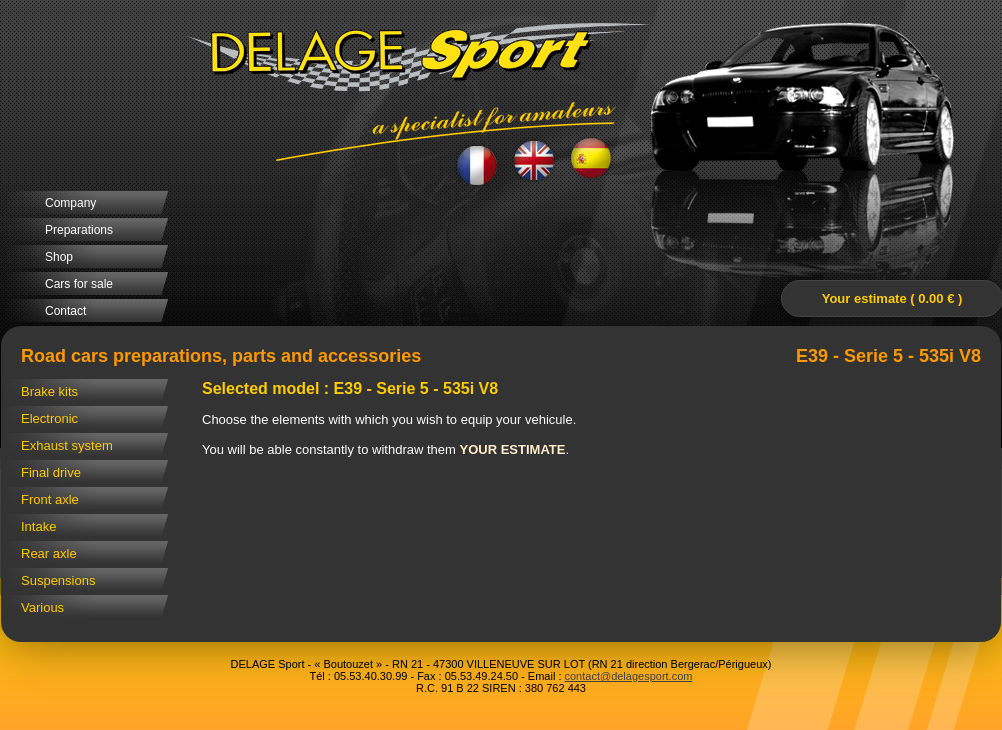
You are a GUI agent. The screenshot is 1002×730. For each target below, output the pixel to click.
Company (70, 203)
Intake (38, 526)
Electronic (49, 418)
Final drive (51, 472)
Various (42, 607)
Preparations (79, 230)
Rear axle (49, 553)
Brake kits (49, 391)
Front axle (50, 499)
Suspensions (58, 580)
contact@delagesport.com (629, 676)
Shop (59, 257)
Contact (65, 311)
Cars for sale (79, 284)
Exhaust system (67, 445)
